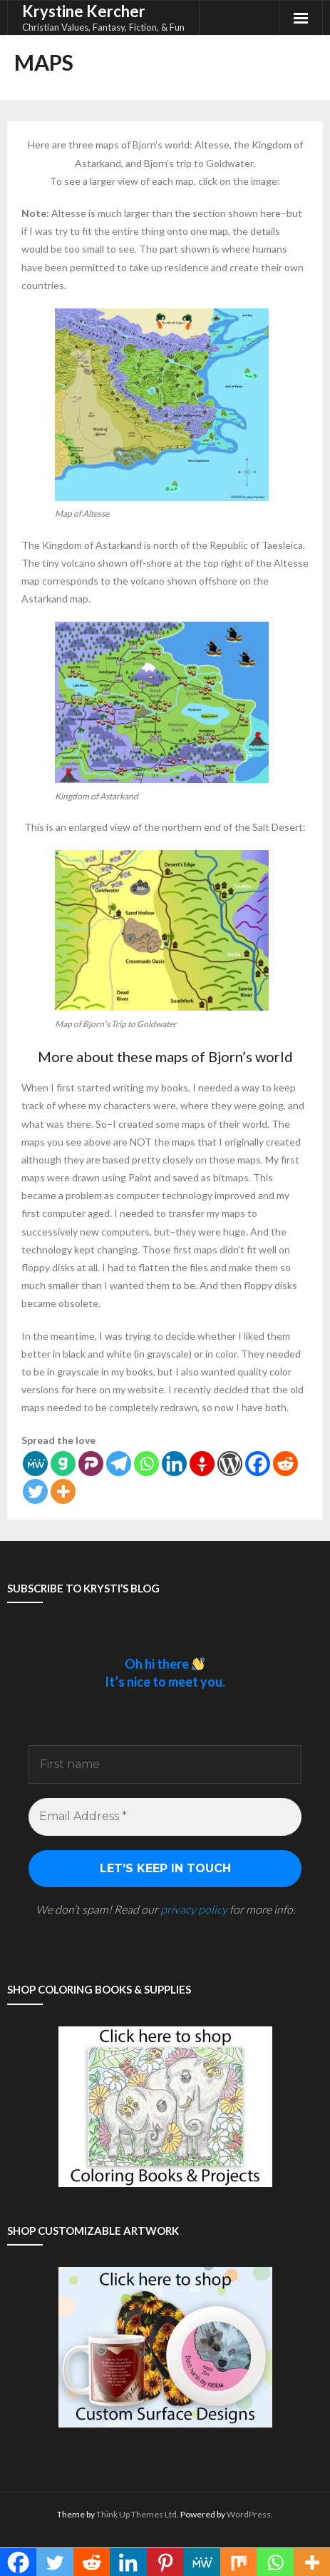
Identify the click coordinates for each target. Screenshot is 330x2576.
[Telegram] (118, 1463)
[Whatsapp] (146, 1463)
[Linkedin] (174, 1463)
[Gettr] (202, 1463)
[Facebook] (257, 1463)
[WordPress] (229, 1463)
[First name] (165, 1764)
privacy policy (193, 1909)
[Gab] (63, 1463)
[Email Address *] (165, 1816)
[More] (63, 1491)
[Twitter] (35, 1491)
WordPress (249, 2514)
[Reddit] (285, 1463)
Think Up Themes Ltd (136, 2514)
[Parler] (90, 1463)
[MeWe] (35, 1463)
